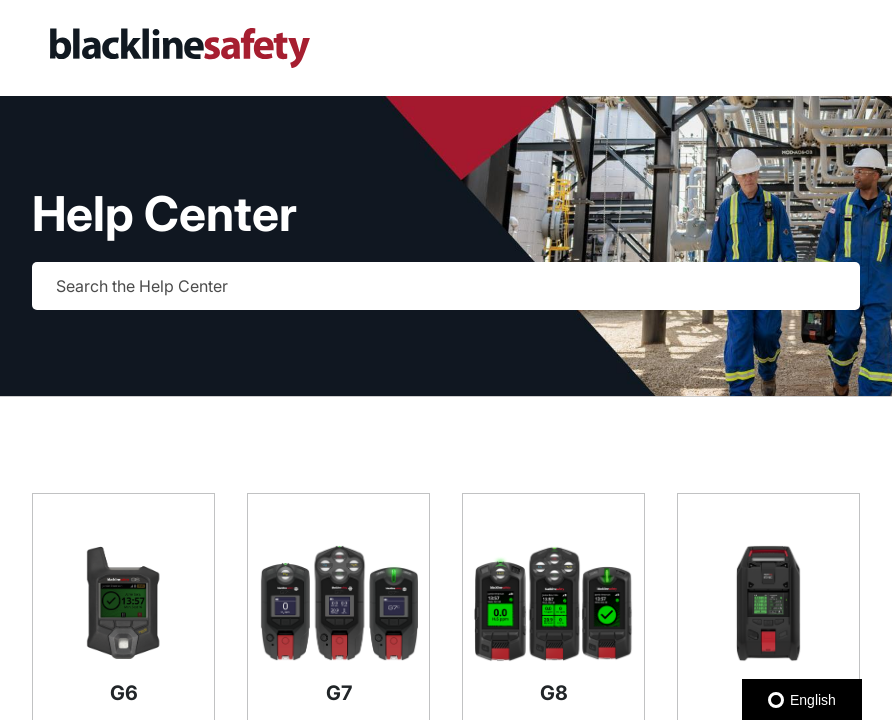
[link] (257, 48)
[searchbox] (824, 286)
